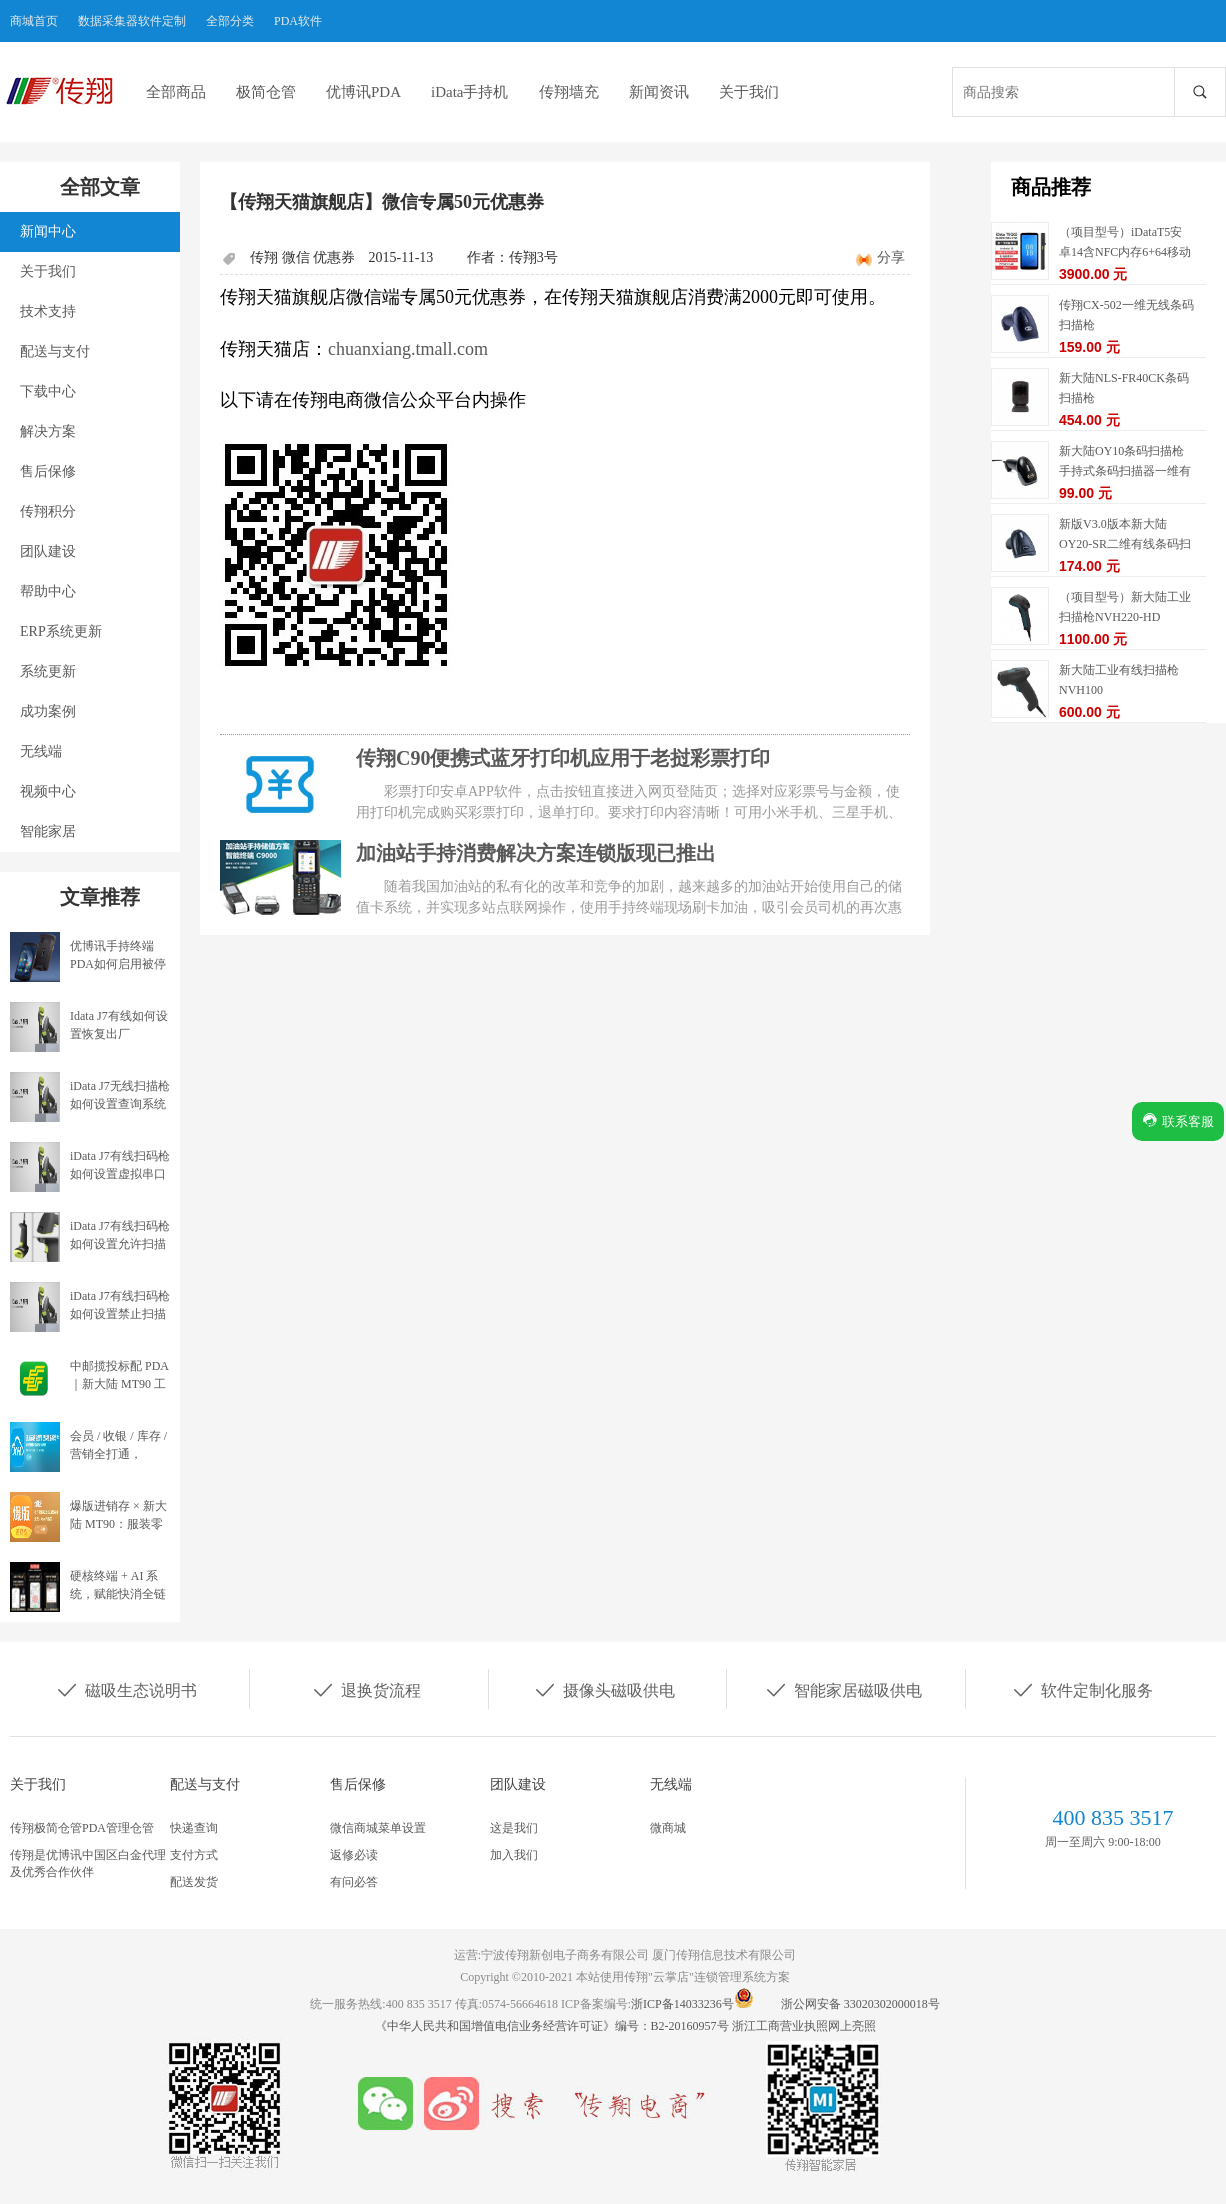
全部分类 (230, 21)
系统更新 (48, 671)
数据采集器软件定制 (132, 21)
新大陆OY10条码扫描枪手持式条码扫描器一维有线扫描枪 (1125, 471)
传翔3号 (533, 257)
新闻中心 (48, 231)
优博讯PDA (363, 92)
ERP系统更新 (61, 631)
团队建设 (48, 551)
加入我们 (514, 1855)
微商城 (668, 1828)
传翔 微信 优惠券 (302, 257)
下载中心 (48, 391)
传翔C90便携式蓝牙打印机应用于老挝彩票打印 (563, 758)
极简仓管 (266, 92)
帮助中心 (48, 591)
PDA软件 (298, 21)
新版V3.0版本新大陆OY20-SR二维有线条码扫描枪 (1125, 544)
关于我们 (749, 92)
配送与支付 (55, 351)
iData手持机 (469, 92)
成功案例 (48, 711)
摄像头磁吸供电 (604, 1689)
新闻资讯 (659, 92)
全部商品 (176, 92)
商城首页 (34, 21)
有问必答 (354, 1882)
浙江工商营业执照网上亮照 (804, 2026)
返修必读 (354, 1855)
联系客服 (1178, 1120)
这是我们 (514, 1828)
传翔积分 (48, 511)
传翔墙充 (569, 92)
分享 (891, 257)
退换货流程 (366, 1689)
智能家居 (48, 831)
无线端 (41, 751)
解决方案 (48, 431)
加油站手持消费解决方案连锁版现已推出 (536, 853)
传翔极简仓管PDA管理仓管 (82, 1828)
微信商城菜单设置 (378, 1828)
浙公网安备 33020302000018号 (860, 2004)
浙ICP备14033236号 (682, 2004)
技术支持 (48, 311)
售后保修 (48, 471)
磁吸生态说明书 (126, 1689)
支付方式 (194, 1855)
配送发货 (194, 1882)
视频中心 (48, 791)
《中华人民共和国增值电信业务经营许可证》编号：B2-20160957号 (553, 2026)
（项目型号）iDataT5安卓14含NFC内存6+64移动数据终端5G (1125, 252)
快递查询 (194, 1828)
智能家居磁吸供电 (843, 1689)
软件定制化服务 (1082, 1689)
